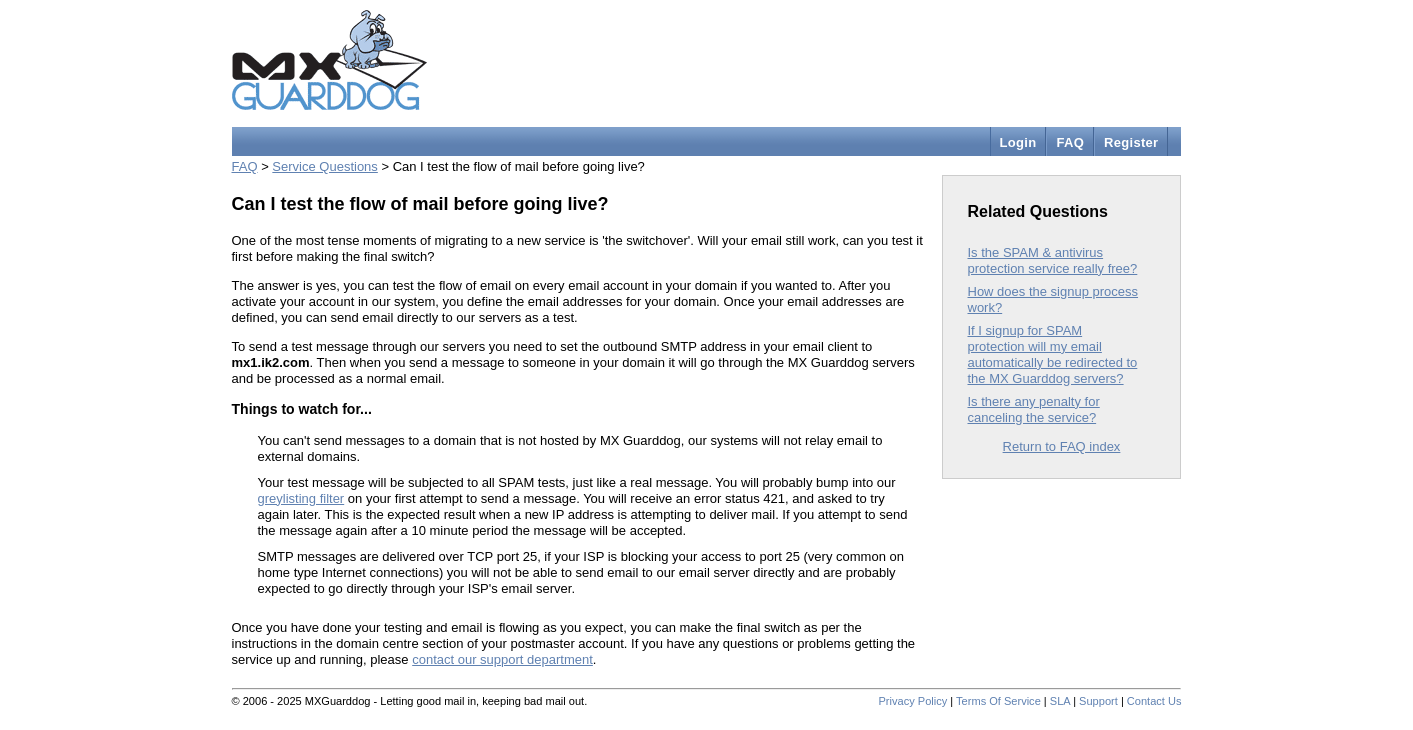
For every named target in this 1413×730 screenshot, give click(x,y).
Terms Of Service (998, 701)
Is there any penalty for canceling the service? (1034, 409)
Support (1098, 701)
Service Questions (325, 166)
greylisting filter (301, 498)
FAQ (1070, 142)
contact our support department (502, 659)
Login (1018, 142)
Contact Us (1154, 701)
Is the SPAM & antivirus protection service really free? (1053, 260)
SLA (1060, 701)
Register (1131, 142)
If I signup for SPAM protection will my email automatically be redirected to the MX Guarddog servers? (1053, 354)
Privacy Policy (913, 701)
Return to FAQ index (1062, 446)
